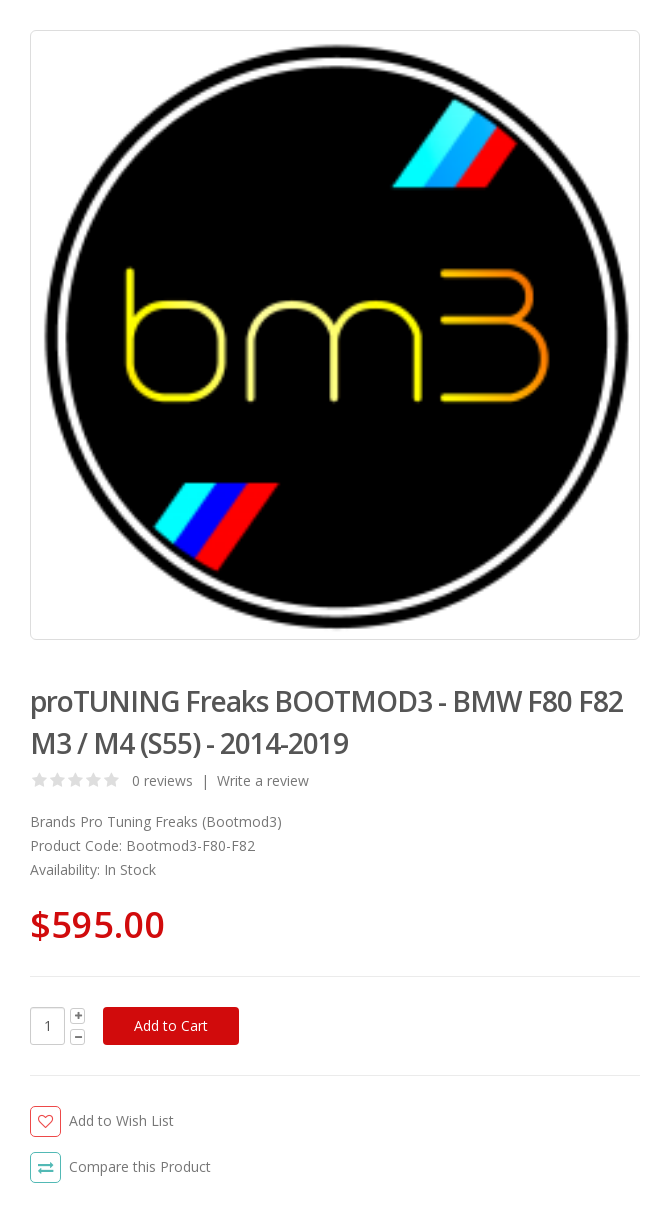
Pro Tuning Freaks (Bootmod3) (181, 821)
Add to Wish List (121, 1120)
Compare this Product (140, 1166)
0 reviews (162, 780)
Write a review (263, 780)
